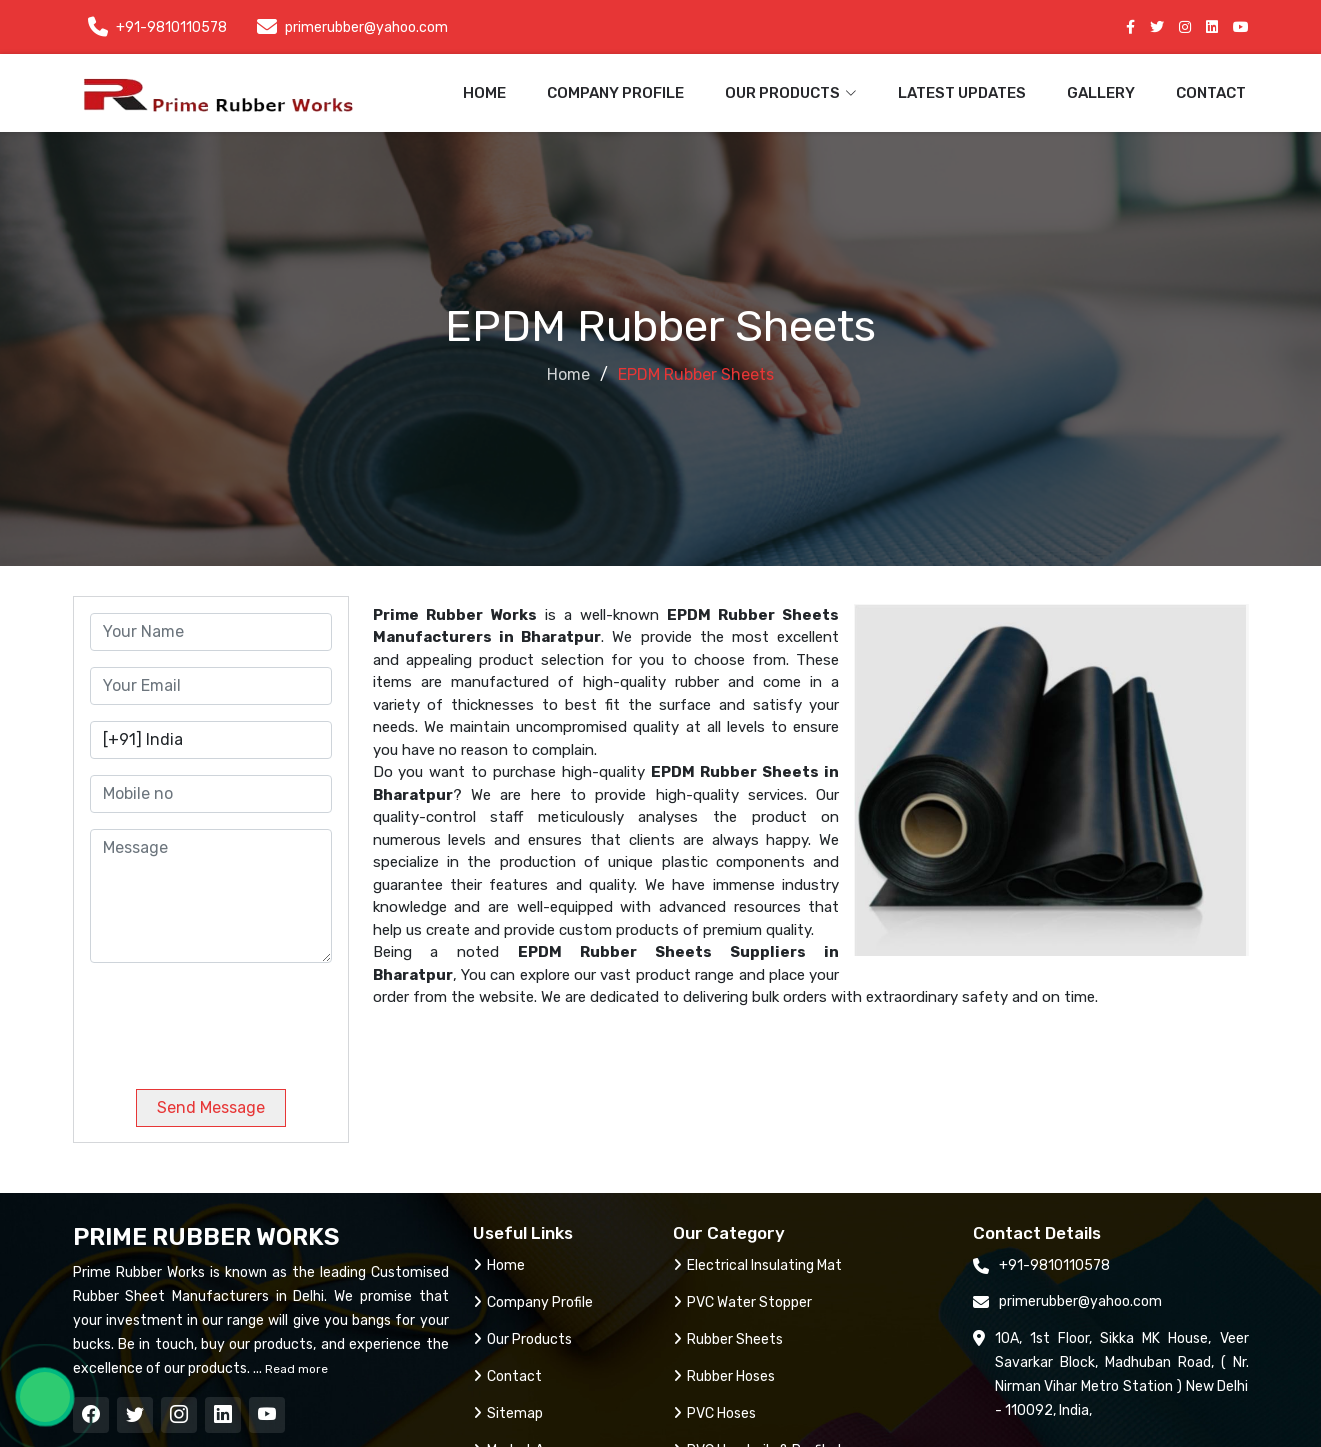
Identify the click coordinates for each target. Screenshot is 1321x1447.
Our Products (522, 1339)
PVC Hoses (714, 1413)
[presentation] (226, 1018)
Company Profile (615, 93)
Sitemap (508, 1413)
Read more (295, 1369)
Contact (1211, 93)
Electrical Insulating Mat (757, 1265)
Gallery (1101, 93)
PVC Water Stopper (742, 1302)
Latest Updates (962, 93)
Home (484, 93)
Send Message (211, 1107)
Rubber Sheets (728, 1339)
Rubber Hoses (724, 1376)
